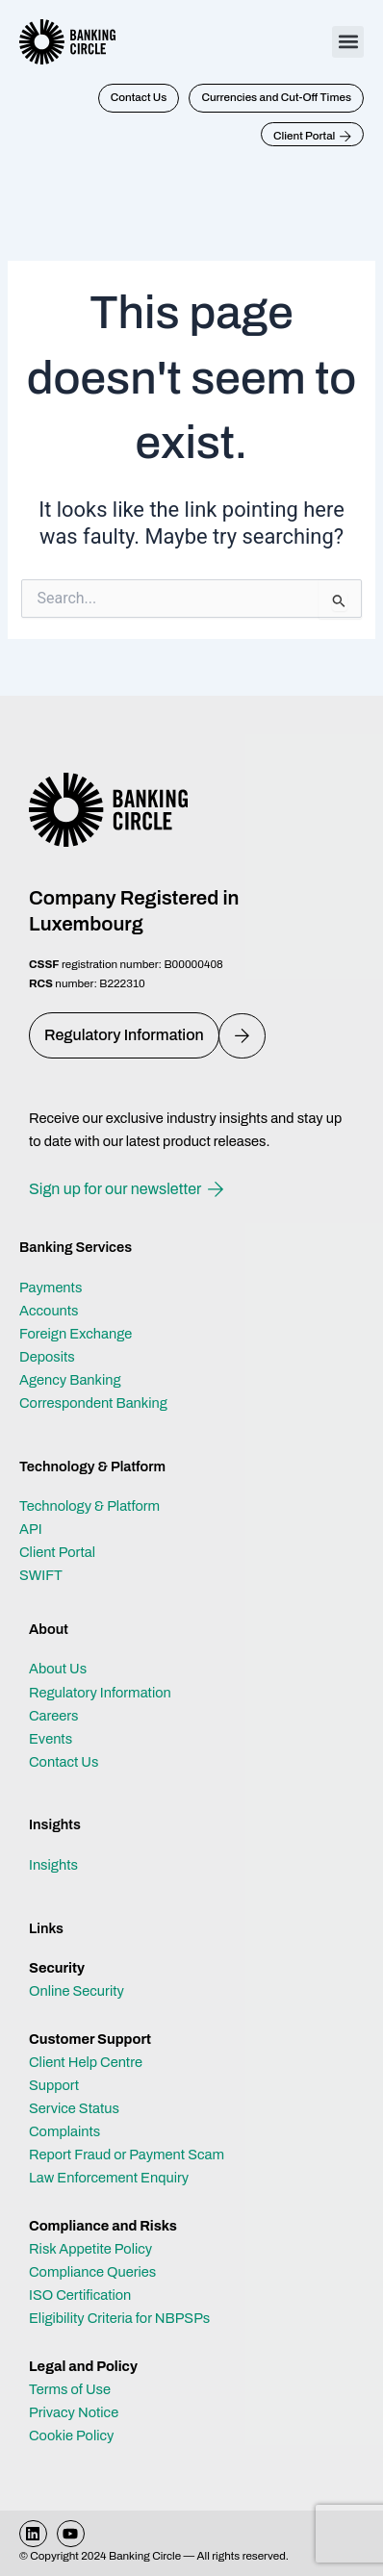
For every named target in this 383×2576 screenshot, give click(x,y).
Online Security (76, 1991)
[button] (348, 42)
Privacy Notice (73, 2412)
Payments (50, 1287)
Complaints (64, 2131)
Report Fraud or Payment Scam (126, 2154)
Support (54, 2085)
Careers (54, 1715)
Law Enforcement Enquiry (109, 2177)
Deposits (47, 1357)
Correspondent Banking (93, 1403)
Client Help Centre (85, 2062)
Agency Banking (70, 1380)
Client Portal (57, 1552)
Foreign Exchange (75, 1333)
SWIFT (41, 1575)
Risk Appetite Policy (90, 2249)
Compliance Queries (92, 2272)
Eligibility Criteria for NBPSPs (119, 2318)
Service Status (74, 2108)
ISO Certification (80, 2295)
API (30, 1529)
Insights (53, 1865)
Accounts (49, 1310)
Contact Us (63, 1762)
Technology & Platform (89, 1506)
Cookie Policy (71, 2435)
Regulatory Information (100, 1692)
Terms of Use (70, 2389)
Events (50, 1739)
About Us (58, 1668)
